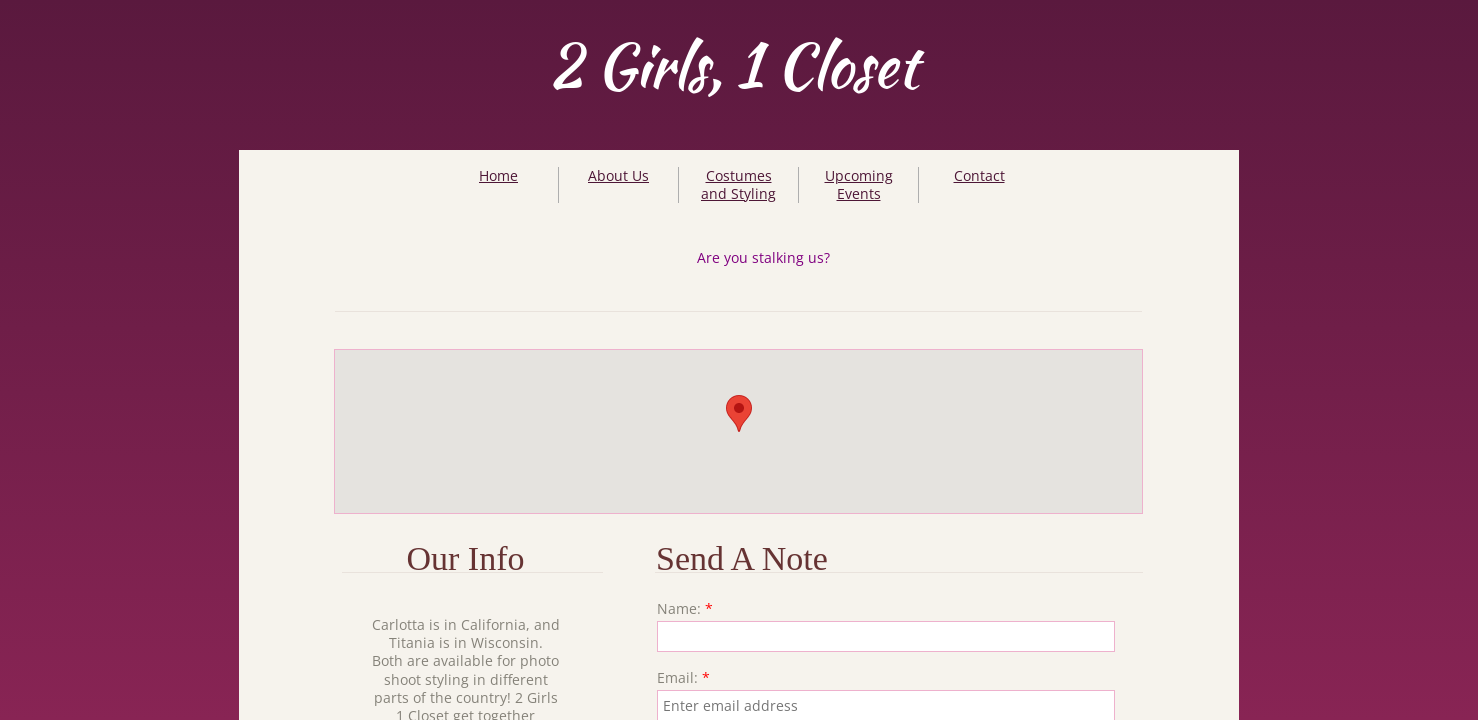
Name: (685, 609)
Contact (979, 175)
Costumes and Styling (738, 184)
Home (498, 175)
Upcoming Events (859, 184)
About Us (618, 175)
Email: (683, 678)
